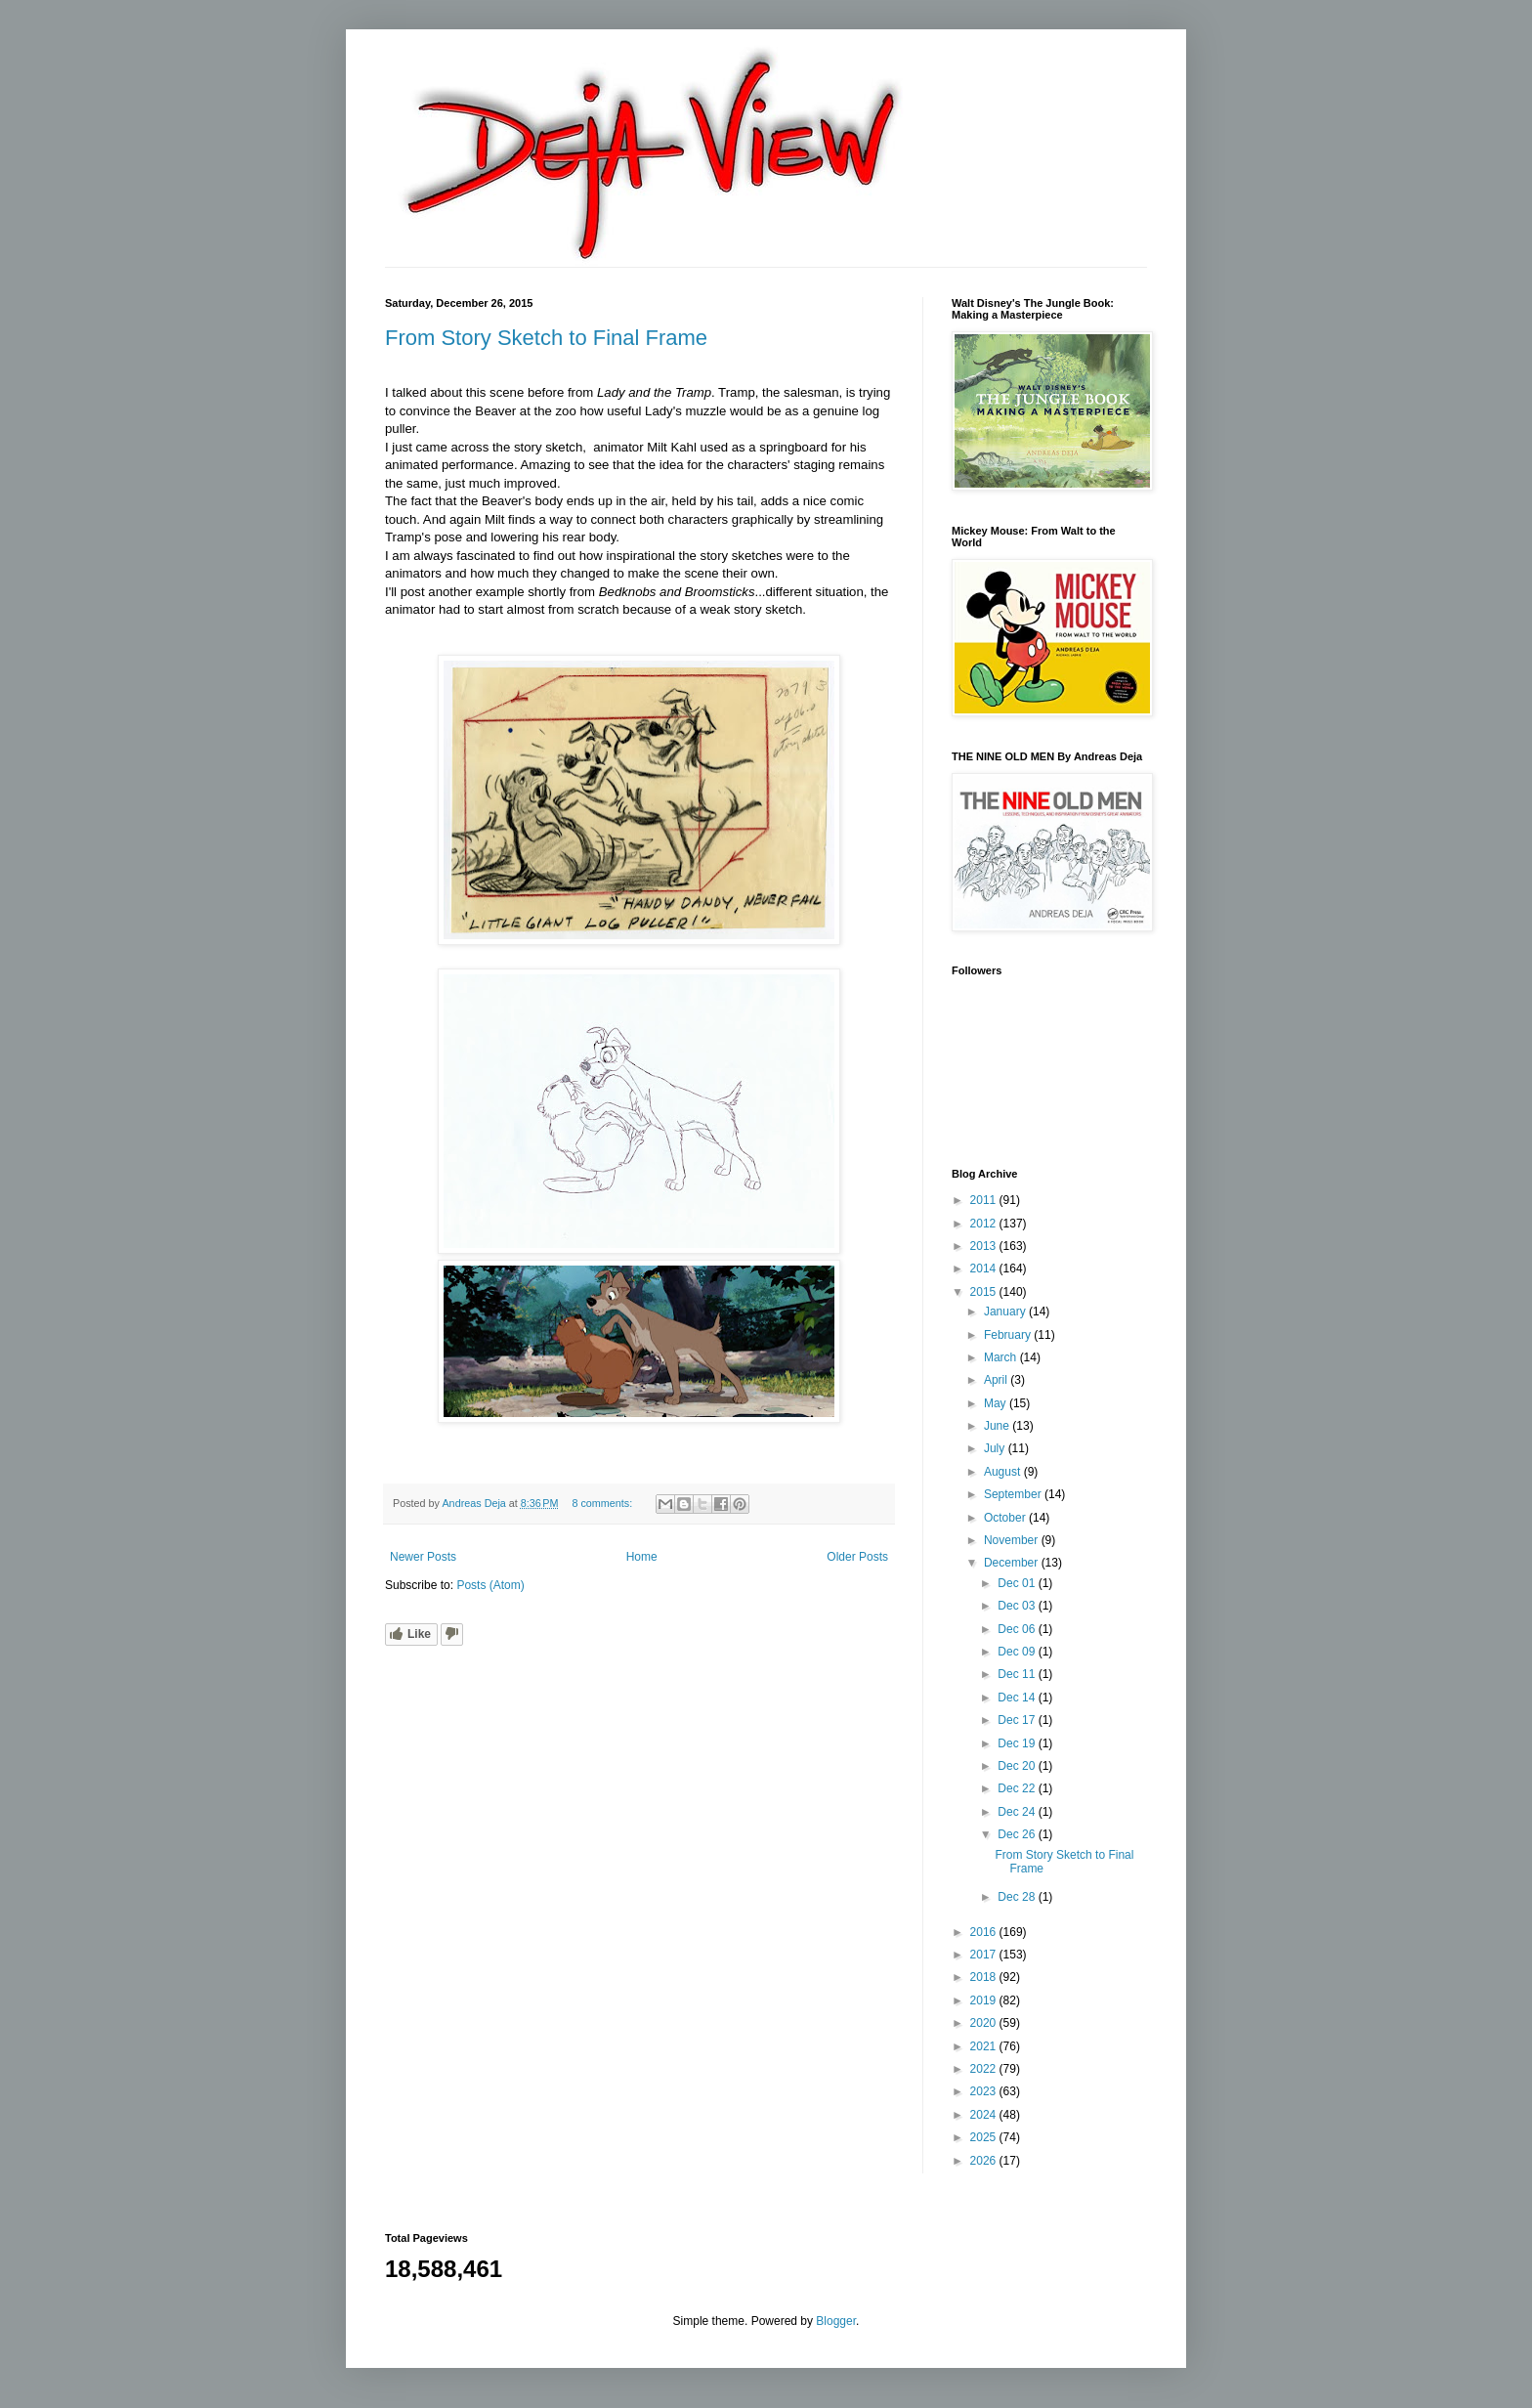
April (997, 1380)
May (996, 1403)
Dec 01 (1018, 1583)
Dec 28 (1018, 1897)
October (1006, 1518)
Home (642, 1557)
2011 (985, 1200)
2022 (985, 2069)
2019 (985, 2000)
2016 (985, 1932)
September (1014, 1494)
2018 (985, 1977)
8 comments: (603, 1503)
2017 (985, 1954)
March (1002, 1357)
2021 (985, 2046)
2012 (985, 1223)
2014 (985, 1268)
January (1006, 1311)
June (998, 1426)
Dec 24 (1018, 1812)
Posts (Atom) (490, 1585)
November (1013, 1540)
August (1004, 1472)
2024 (985, 2115)
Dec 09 (1018, 1651)
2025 (985, 2137)
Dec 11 (1018, 1674)
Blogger (836, 2321)
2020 (985, 2023)
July (996, 1448)
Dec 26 (1018, 1834)
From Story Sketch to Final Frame (546, 337)
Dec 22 (1018, 1788)
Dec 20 (1018, 1766)
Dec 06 (1018, 1629)
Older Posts (857, 1557)
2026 (985, 2161)
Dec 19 (1018, 1743)
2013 (985, 1246)
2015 (985, 1292)
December (1013, 1563)
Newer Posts (423, 1557)
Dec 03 (1018, 1605)
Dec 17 (1018, 1720)
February (1009, 1335)
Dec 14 (1018, 1697)
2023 (985, 2091)
